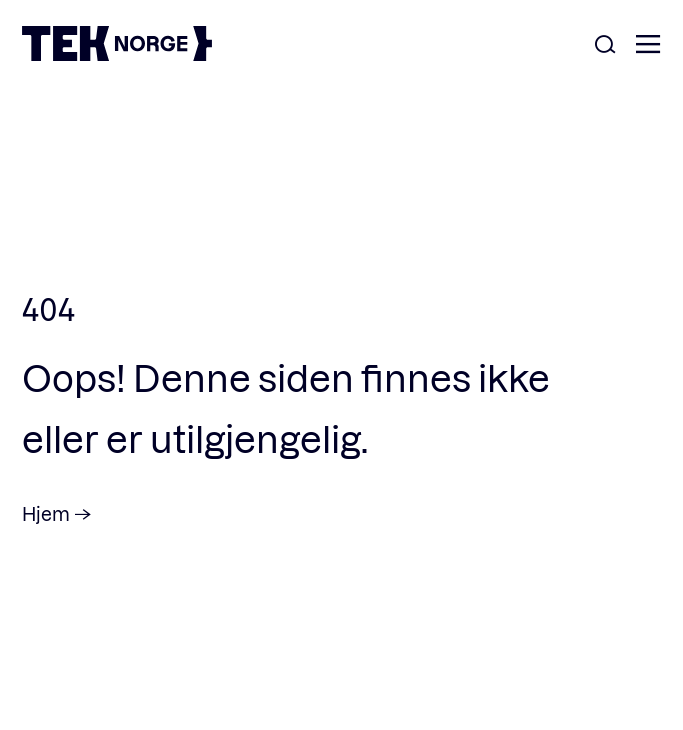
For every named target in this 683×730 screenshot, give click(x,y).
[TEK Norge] (117, 54)
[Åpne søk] (605, 45)
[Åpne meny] (648, 45)
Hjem (46, 513)
